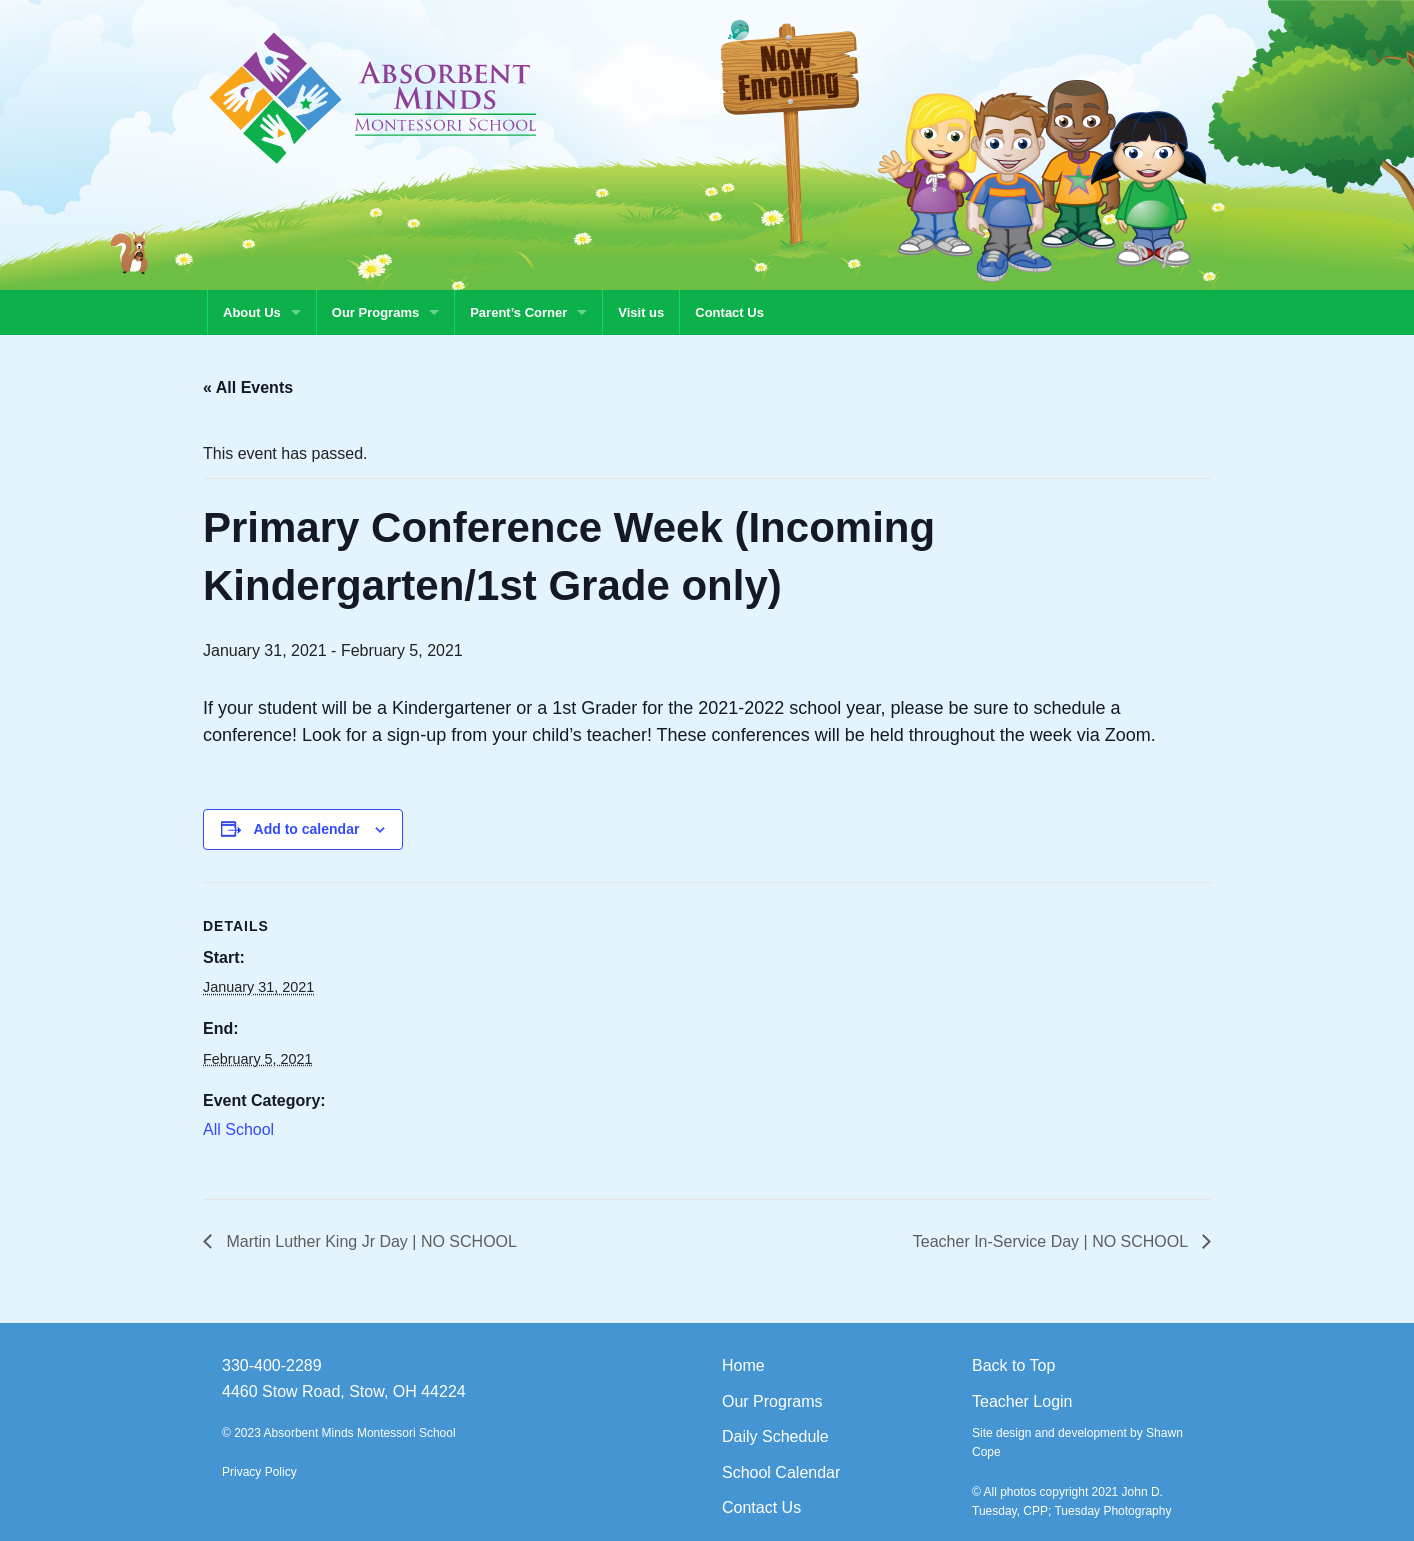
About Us (252, 312)
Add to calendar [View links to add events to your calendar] (307, 829)
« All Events (248, 387)
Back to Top (1013, 1365)
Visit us (641, 312)
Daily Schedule (775, 1436)
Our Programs (375, 312)
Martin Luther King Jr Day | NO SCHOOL (369, 1241)
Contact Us (729, 312)
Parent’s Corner (518, 312)
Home (743, 1365)
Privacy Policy (259, 1472)
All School (238, 1129)
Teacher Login (1022, 1401)
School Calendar (781, 1472)
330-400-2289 (272, 1365)
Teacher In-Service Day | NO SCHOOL (1052, 1241)
